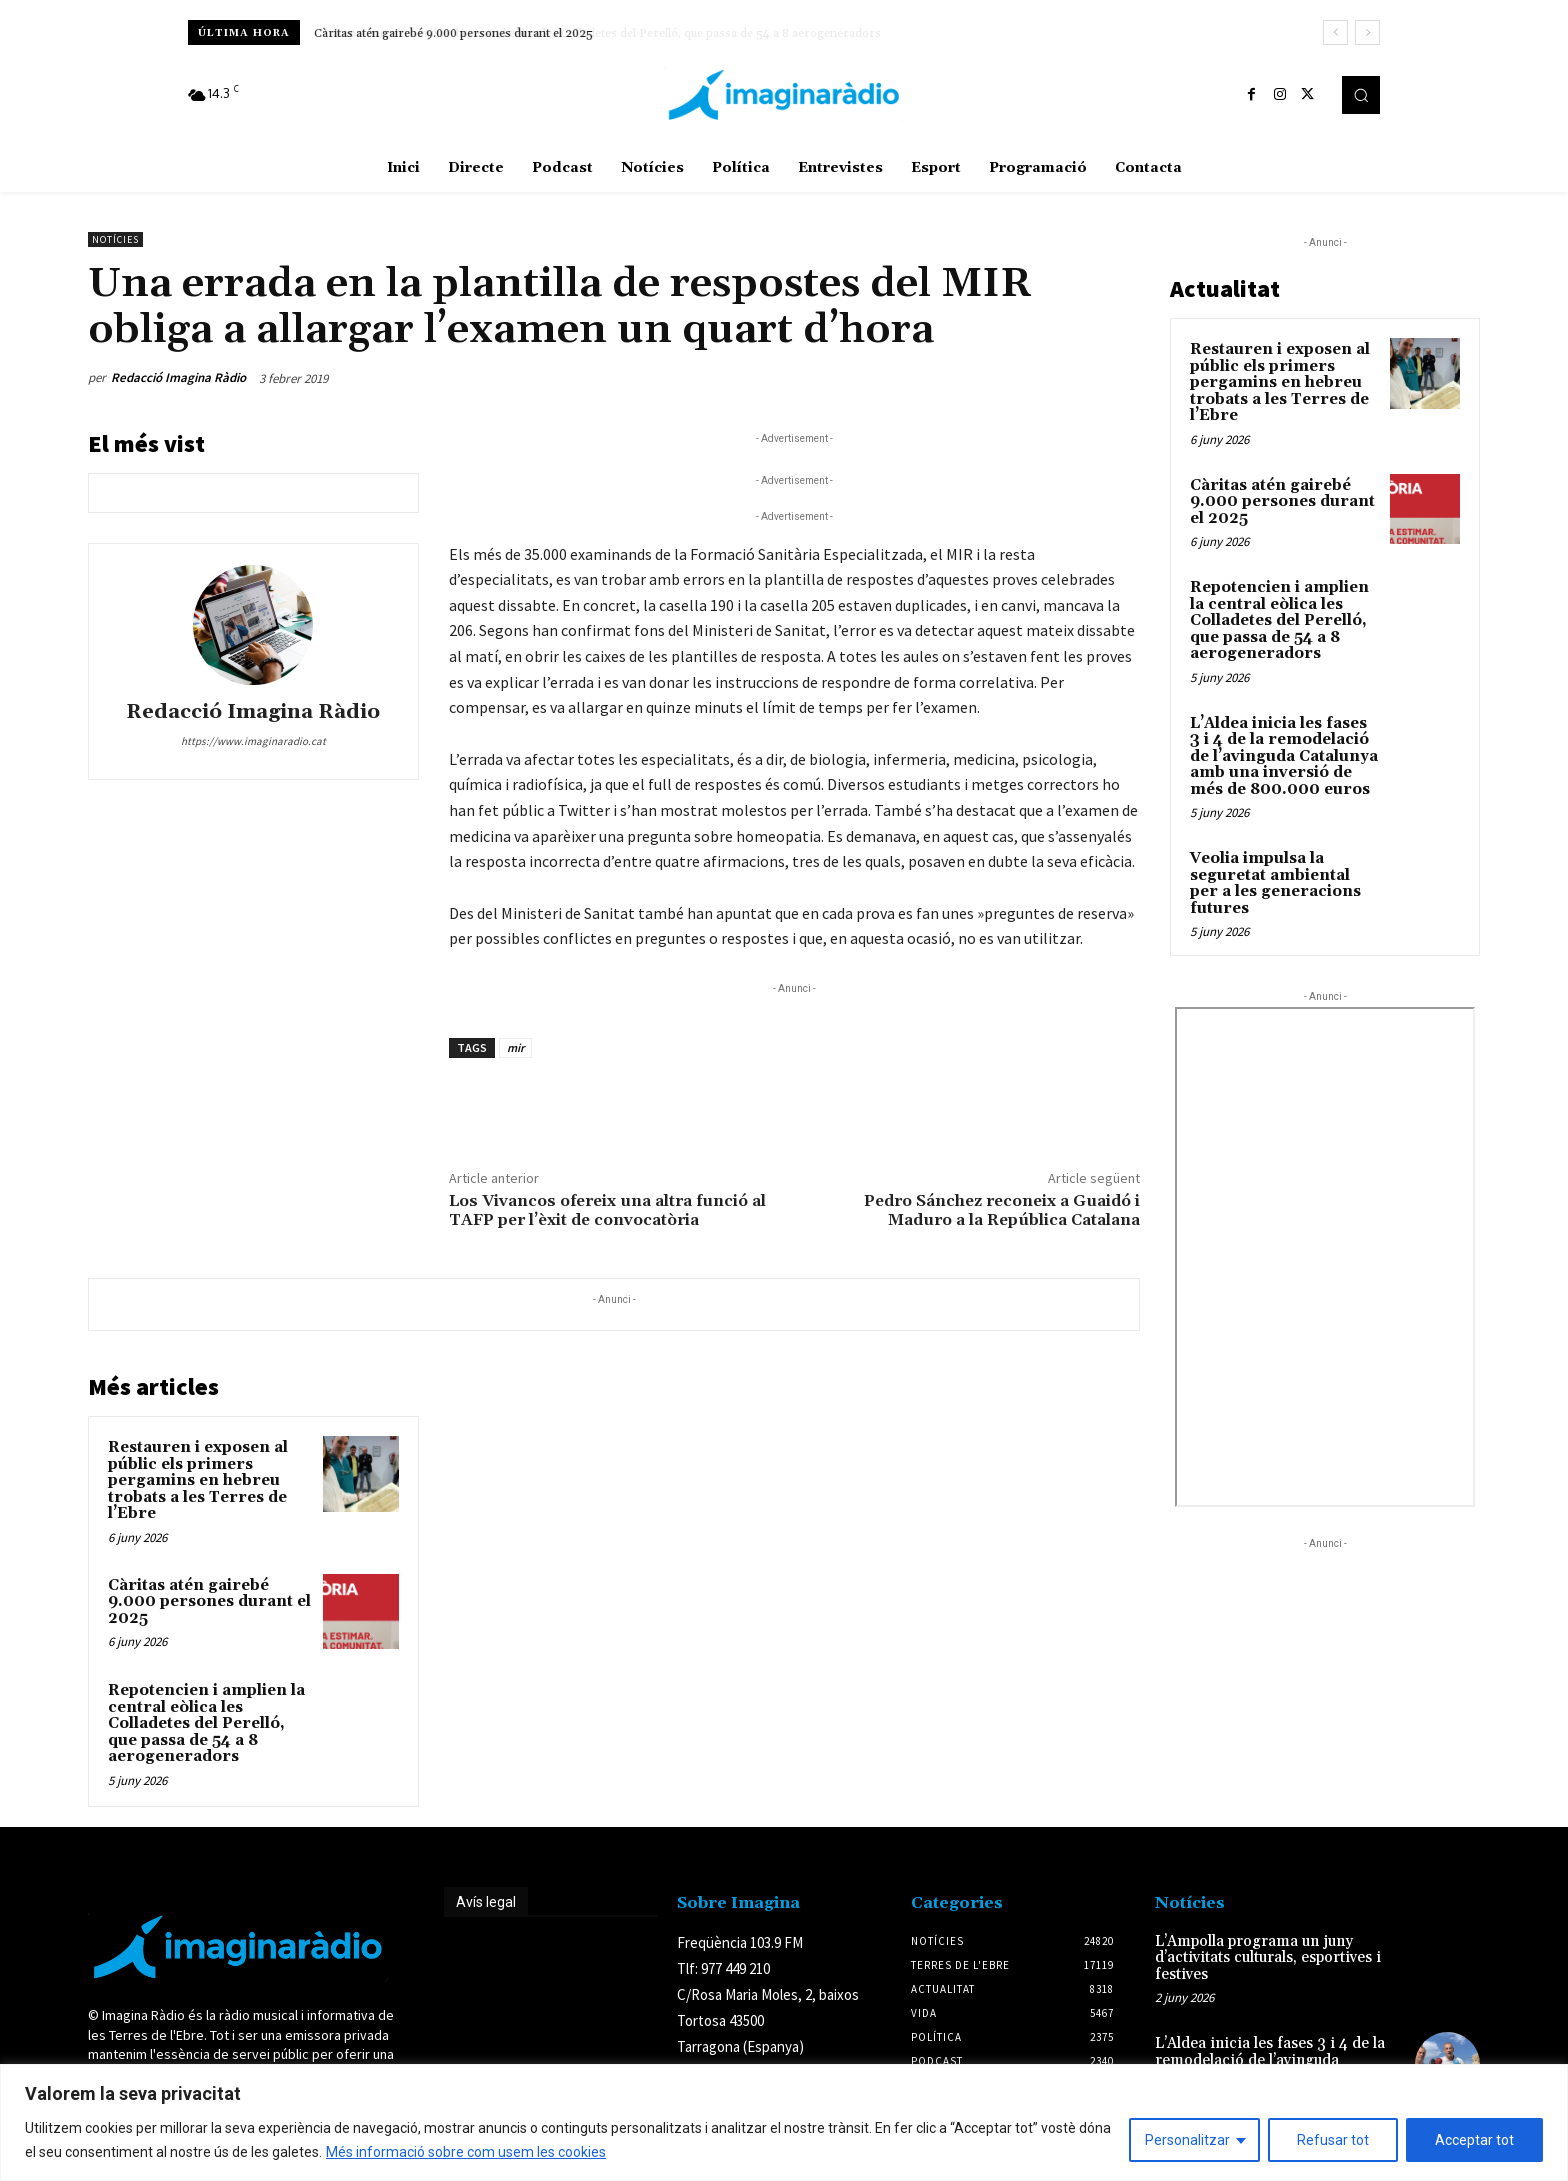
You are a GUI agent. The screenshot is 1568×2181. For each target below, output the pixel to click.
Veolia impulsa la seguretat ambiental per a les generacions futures (1275, 883)
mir (515, 1047)
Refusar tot (1333, 2140)
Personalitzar (1187, 2140)
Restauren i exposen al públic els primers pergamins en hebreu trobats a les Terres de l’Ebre (198, 1480)
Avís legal (486, 1902)
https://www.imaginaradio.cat (253, 741)
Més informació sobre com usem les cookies (466, 2152)
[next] (1367, 32)
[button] (1361, 95)
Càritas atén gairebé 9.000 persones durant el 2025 (454, 33)
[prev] (1335, 32)
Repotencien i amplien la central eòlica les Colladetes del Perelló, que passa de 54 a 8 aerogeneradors (206, 1723)
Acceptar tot (1474, 2140)
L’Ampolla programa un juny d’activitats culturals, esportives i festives (1268, 1958)
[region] (784, 2122)
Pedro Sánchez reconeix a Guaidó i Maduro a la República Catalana (1002, 1210)
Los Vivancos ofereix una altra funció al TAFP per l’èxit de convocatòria (607, 1210)
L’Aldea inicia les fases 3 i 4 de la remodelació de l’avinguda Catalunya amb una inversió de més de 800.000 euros (1284, 756)
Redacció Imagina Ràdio (178, 377)
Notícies (115, 239)
